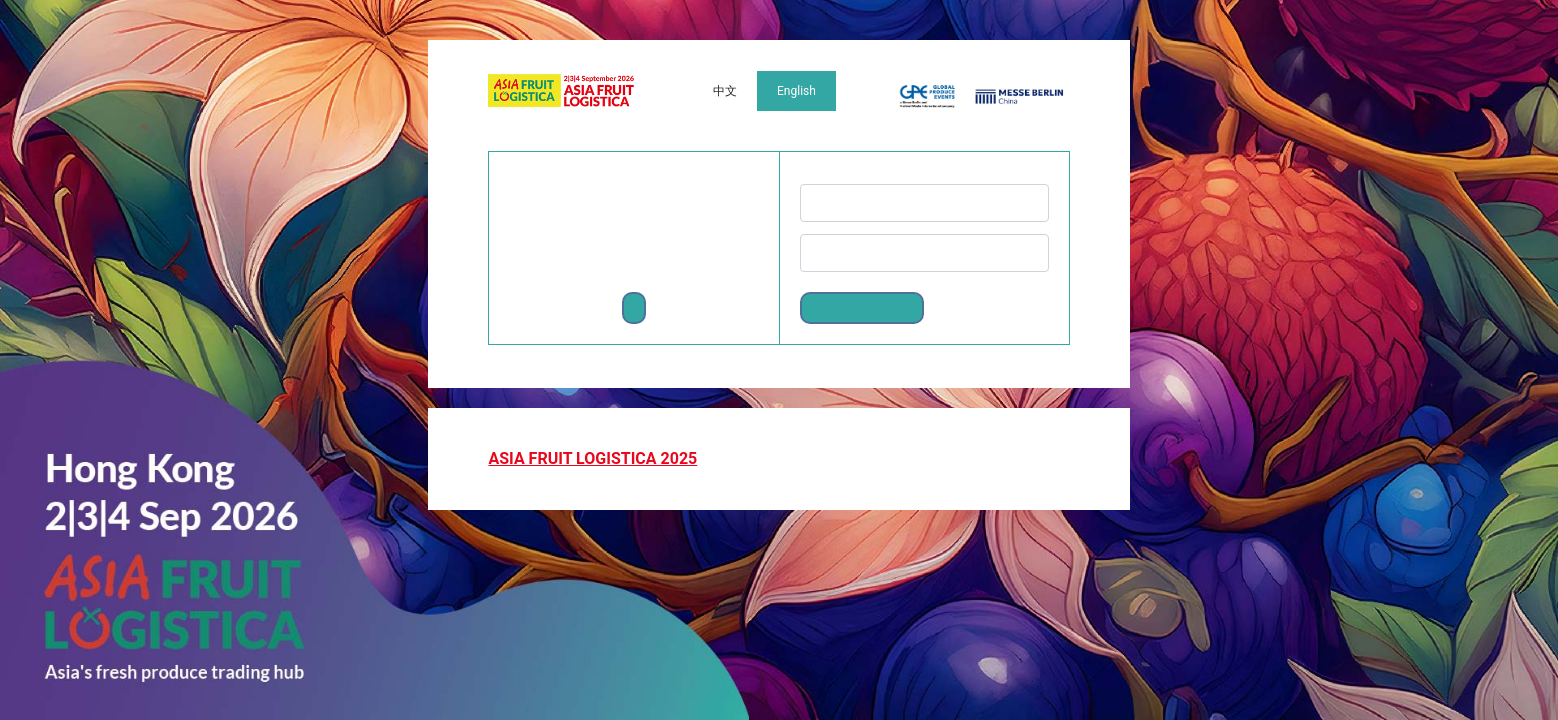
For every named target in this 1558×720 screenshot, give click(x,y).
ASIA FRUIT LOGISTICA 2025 (592, 458)
